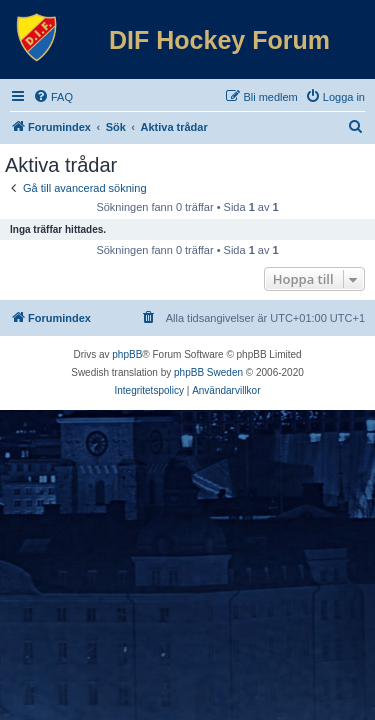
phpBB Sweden (208, 372)
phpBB (127, 354)
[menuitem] (53, 97)
